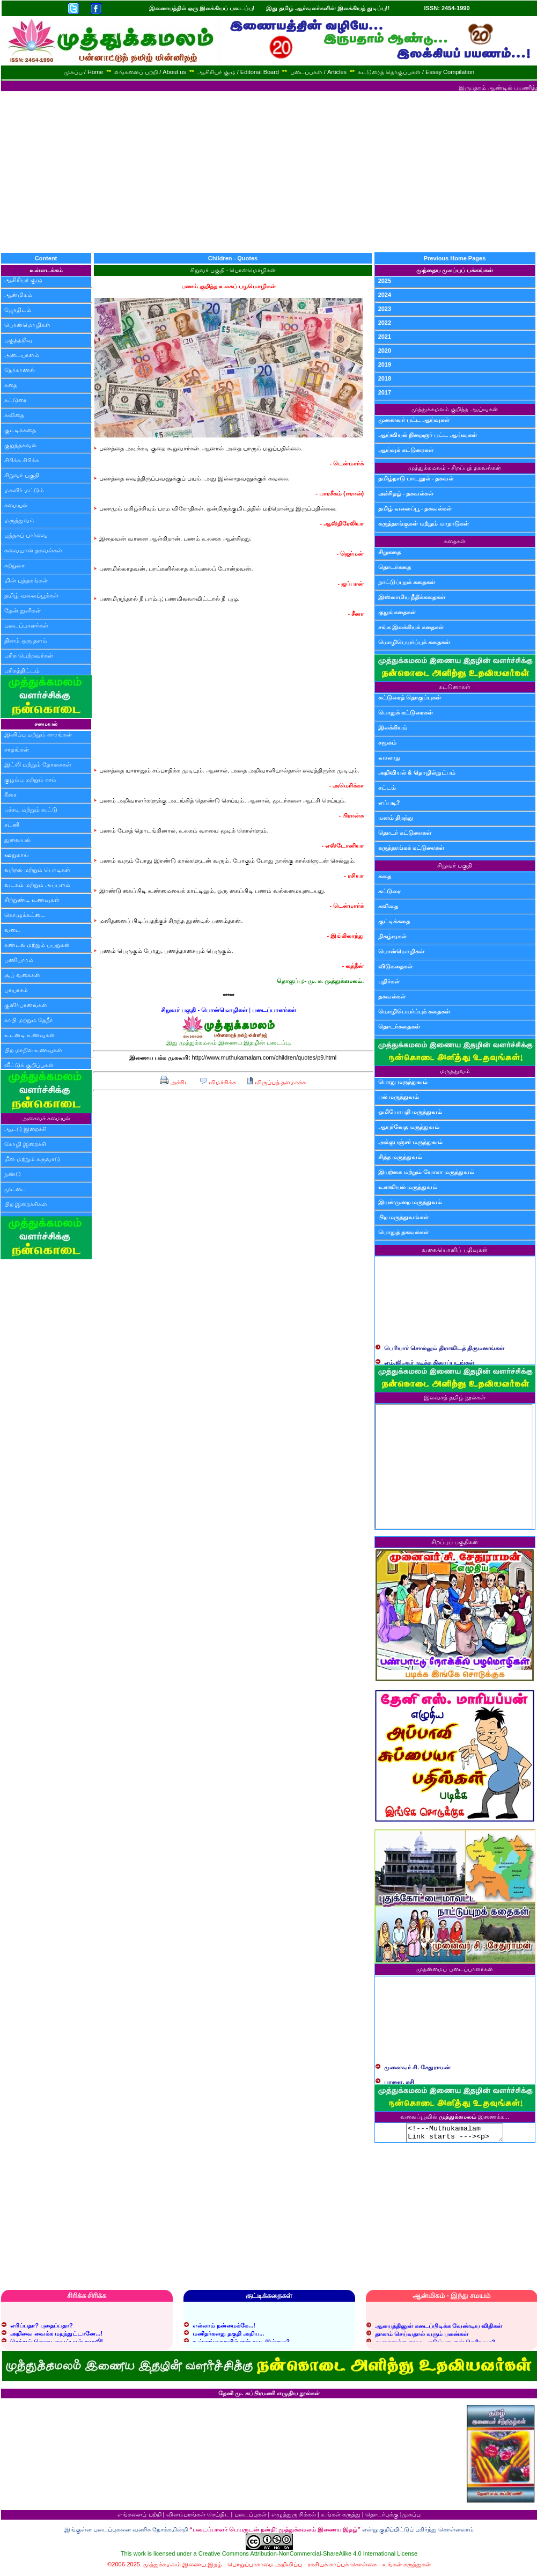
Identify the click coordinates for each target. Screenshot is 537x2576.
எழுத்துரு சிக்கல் (293, 2517)
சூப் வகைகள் (22, 975)
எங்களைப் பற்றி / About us (150, 72)
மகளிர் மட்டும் (24, 490)
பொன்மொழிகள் (27, 325)
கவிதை (14, 415)
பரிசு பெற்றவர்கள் (28, 655)
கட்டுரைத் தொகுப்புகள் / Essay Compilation (416, 72)
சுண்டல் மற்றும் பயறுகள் (37, 945)
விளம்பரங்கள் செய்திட (198, 2517)
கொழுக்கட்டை (24, 914)
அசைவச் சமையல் (45, 1118)
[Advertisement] (269, 172)
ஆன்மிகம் (18, 294)
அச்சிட (174, 1082)
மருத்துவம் (19, 520)
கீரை (10, 794)
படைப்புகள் (250, 2517)
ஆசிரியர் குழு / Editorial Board (238, 72)
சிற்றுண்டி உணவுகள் (32, 899)
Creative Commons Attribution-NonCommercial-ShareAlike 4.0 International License (307, 2556)
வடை (12, 929)
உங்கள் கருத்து (341, 2517)
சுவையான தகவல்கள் (33, 550)
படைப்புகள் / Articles (318, 72)
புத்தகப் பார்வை (26, 535)
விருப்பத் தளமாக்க (276, 1082)
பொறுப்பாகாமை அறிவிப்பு (264, 2567)
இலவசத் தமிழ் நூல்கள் (454, 1397)
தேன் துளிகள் (22, 610)
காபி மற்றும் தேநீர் (28, 1020)
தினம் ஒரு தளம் (25, 640)
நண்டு (12, 1174)
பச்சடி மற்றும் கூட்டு (30, 809)
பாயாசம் (16, 990)
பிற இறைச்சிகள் (25, 1204)
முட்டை (15, 1189)
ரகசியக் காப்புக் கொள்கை (342, 2567)
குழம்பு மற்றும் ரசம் (30, 779)
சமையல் (15, 505)
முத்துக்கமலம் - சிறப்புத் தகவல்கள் (454, 467)
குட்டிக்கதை (20, 430)
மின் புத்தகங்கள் (26, 580)
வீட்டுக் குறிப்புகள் (29, 1065)
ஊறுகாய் (16, 854)
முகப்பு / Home (84, 72)
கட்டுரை (15, 400)
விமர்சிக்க (217, 1082)
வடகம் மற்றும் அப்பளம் (37, 884)
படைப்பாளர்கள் (26, 625)
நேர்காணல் (19, 370)
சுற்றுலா (14, 565)
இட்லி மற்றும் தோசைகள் (37, 764)
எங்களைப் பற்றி (139, 2517)
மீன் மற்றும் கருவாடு (32, 1159)
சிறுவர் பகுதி (21, 475)
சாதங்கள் (16, 749)
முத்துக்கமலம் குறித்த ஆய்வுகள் (454, 409)
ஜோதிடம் (17, 310)
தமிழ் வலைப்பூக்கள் (31, 595)
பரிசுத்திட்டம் (22, 670)
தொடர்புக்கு (382, 2517)
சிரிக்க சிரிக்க (21, 460)
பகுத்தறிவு (18, 340)
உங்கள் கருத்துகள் (406, 2567)
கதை (10, 385)
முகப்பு (411, 2517)
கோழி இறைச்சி (25, 1144)
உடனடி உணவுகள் (29, 1035)
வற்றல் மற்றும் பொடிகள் (37, 869)
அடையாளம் (21, 355)
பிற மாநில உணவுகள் (33, 1050)
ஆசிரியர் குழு (23, 279)
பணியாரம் (18, 960)
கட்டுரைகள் (454, 686)
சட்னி (11, 824)
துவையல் (17, 839)
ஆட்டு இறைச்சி (25, 1129)
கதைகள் (455, 541)
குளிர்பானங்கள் (25, 1005)
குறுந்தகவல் (20, 445)
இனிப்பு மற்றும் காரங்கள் (38, 734)
